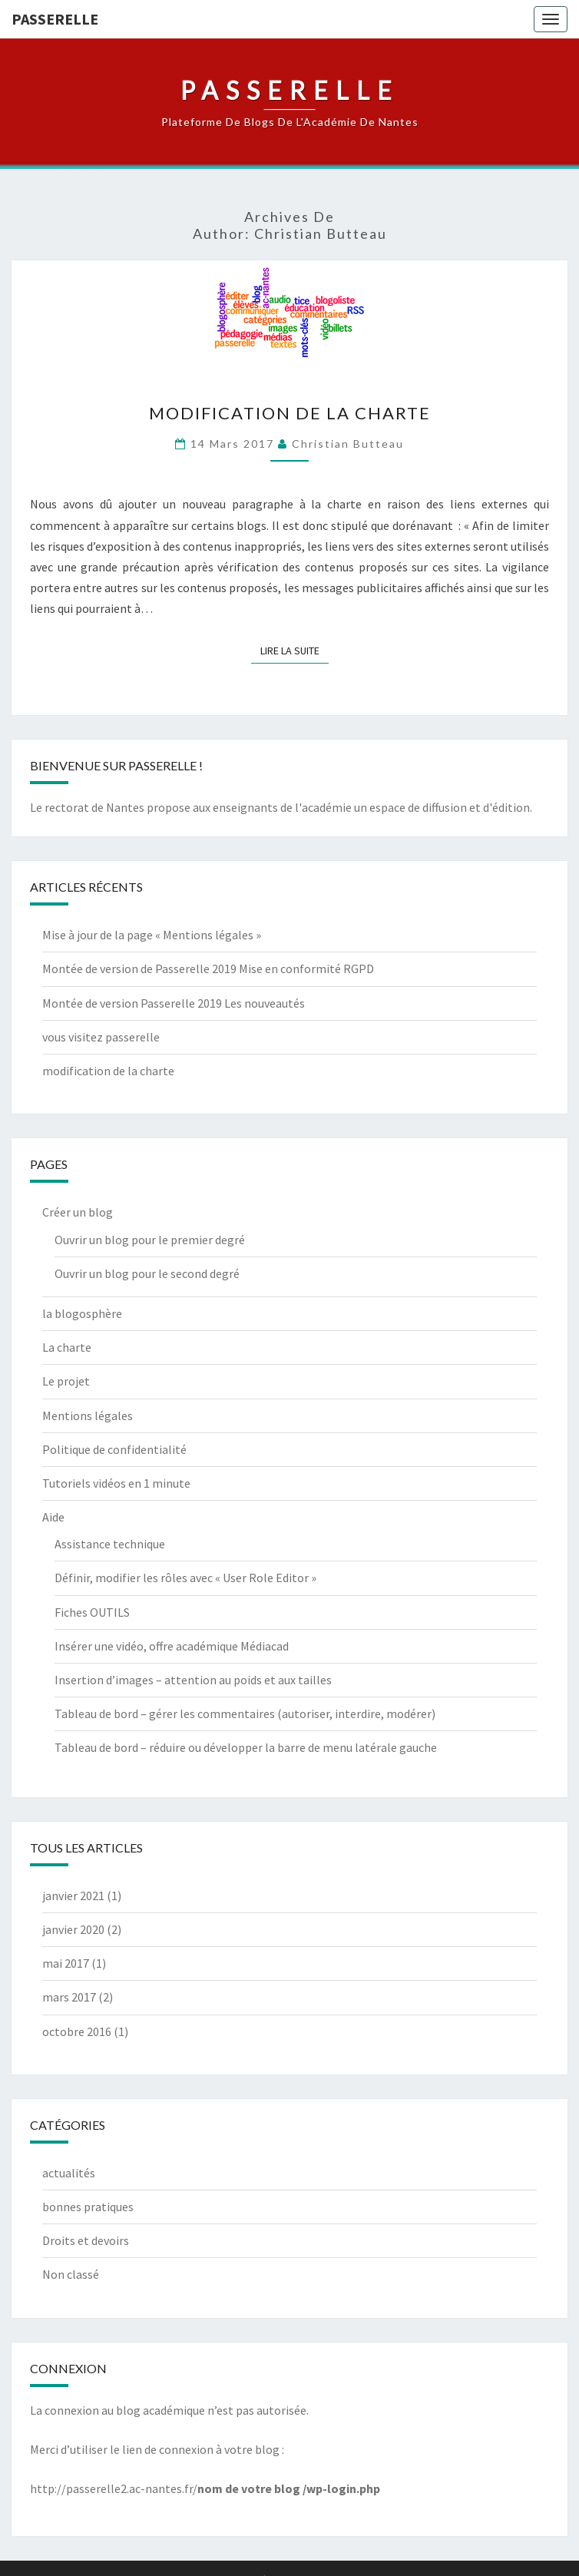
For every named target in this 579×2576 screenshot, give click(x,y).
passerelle (55, 18)
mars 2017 (69, 1997)
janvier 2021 (73, 1895)
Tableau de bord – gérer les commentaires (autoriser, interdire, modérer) (245, 1713)
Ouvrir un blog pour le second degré (147, 1273)
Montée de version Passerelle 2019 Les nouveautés (173, 1003)
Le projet (66, 1381)
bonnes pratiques (88, 2206)
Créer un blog (77, 1212)
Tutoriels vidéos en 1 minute (116, 1483)
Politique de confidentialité (114, 1449)
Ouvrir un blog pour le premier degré (150, 1239)
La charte (66, 1347)
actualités (68, 2172)
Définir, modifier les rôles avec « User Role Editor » (185, 1577)
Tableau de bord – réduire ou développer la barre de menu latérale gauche (246, 1747)
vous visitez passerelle (101, 1037)
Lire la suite (294, 649)
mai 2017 (65, 1963)
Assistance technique (110, 1543)
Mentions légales (87, 1415)
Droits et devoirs (85, 2240)
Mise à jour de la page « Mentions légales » (151, 934)
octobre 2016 (76, 2031)
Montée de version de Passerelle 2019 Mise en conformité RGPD (208, 968)
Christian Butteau (348, 443)
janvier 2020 (73, 1929)
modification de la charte (290, 412)
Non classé (70, 2274)
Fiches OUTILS (92, 1612)
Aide (53, 1517)
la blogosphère (82, 1313)
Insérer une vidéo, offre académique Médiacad (172, 1646)
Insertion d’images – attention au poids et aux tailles (193, 1679)
